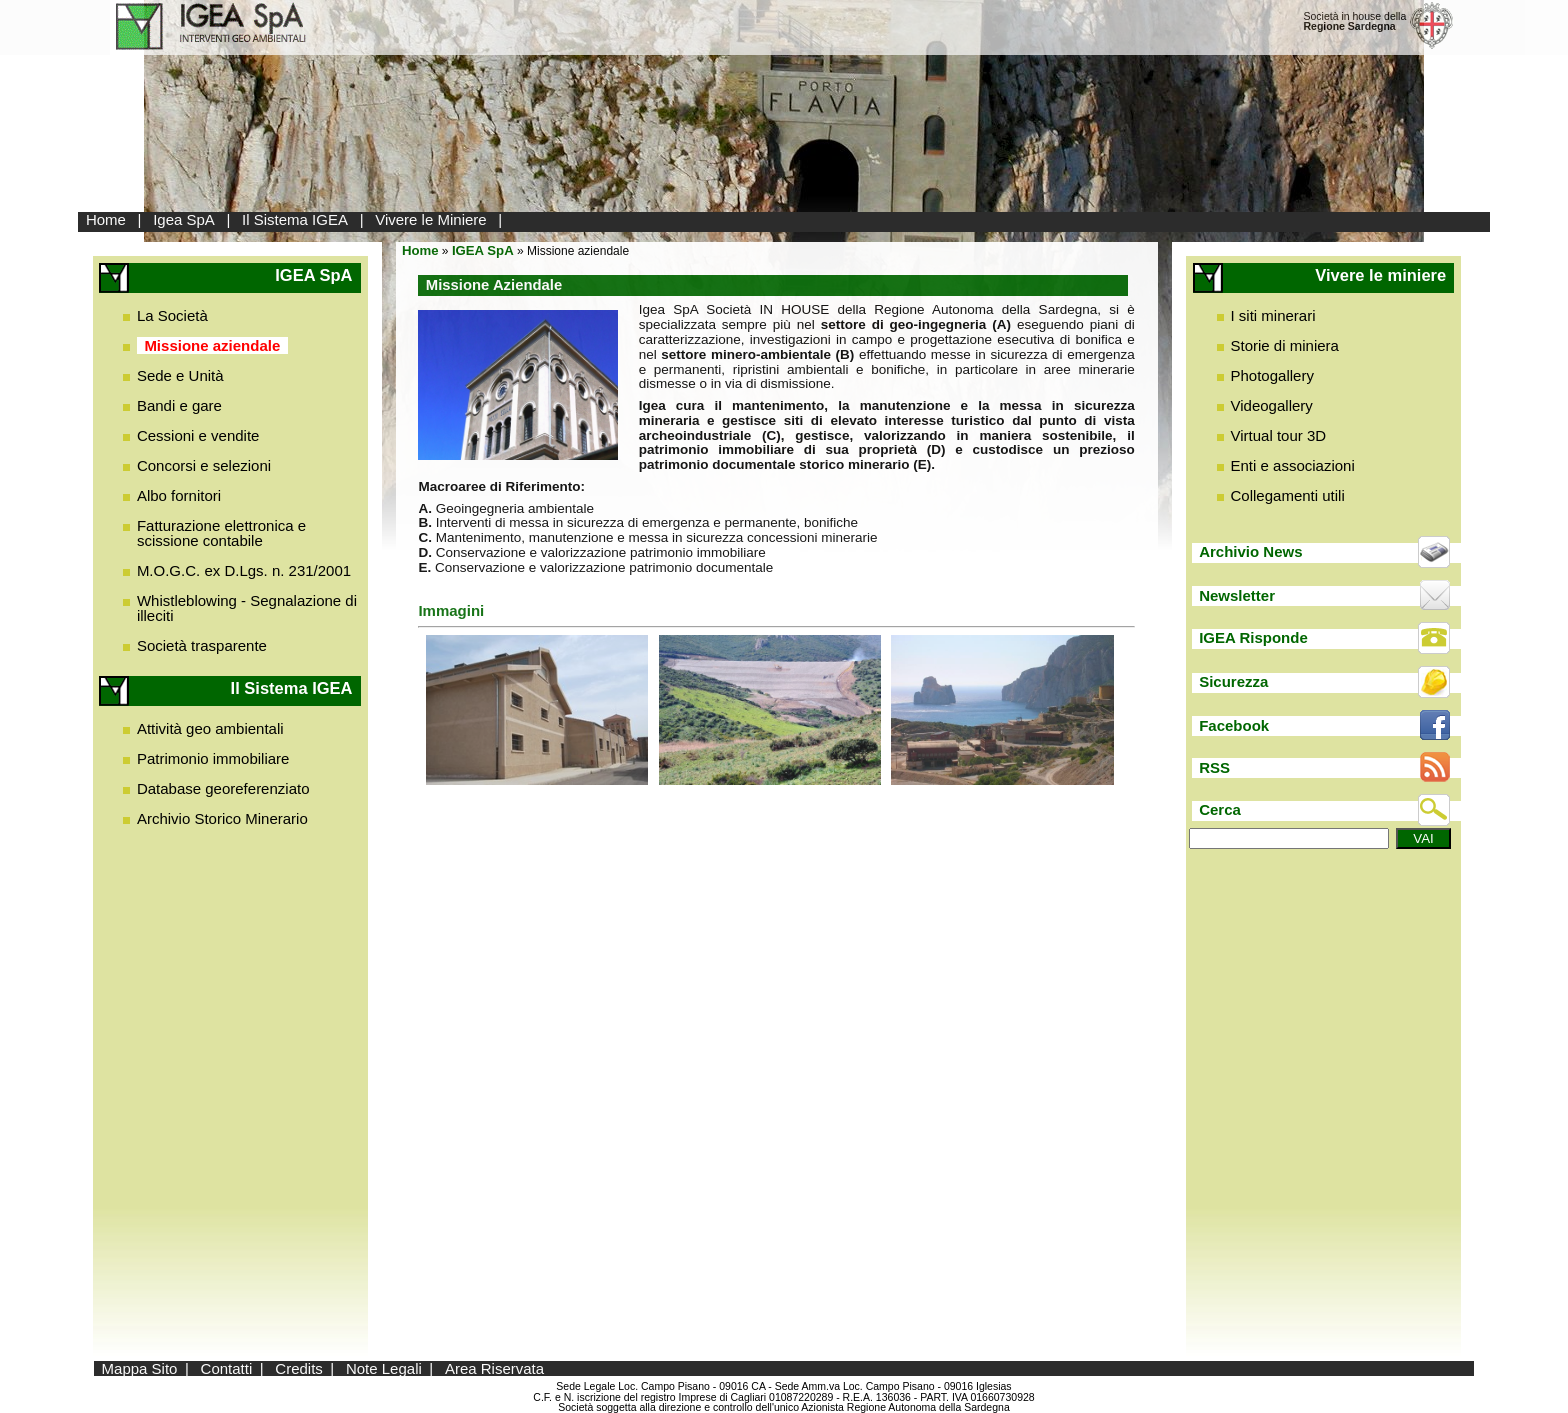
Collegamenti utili (1288, 495)
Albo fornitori (179, 495)
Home (106, 219)
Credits (299, 1368)
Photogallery (1272, 375)
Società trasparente (202, 645)
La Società (172, 315)
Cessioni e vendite (198, 435)
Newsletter (1237, 595)
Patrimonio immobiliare (213, 758)
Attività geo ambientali (210, 728)
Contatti (227, 1368)
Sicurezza (1233, 681)
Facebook (1234, 725)
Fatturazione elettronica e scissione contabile (221, 533)
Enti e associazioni (1293, 465)
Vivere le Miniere (430, 219)
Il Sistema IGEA (295, 219)
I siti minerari (1273, 315)
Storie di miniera (1285, 345)
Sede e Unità (180, 375)
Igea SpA (184, 219)
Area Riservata (494, 1368)
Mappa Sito (140, 1368)
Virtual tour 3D (1279, 435)
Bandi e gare (179, 405)
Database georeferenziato (223, 788)
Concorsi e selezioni (204, 465)
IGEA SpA (483, 250)
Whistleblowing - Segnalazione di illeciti (247, 608)
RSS (1214, 767)
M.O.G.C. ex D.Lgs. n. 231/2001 (244, 570)
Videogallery (1272, 405)
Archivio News (1250, 551)
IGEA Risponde (1253, 637)
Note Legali (384, 1368)
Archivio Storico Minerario (222, 818)
